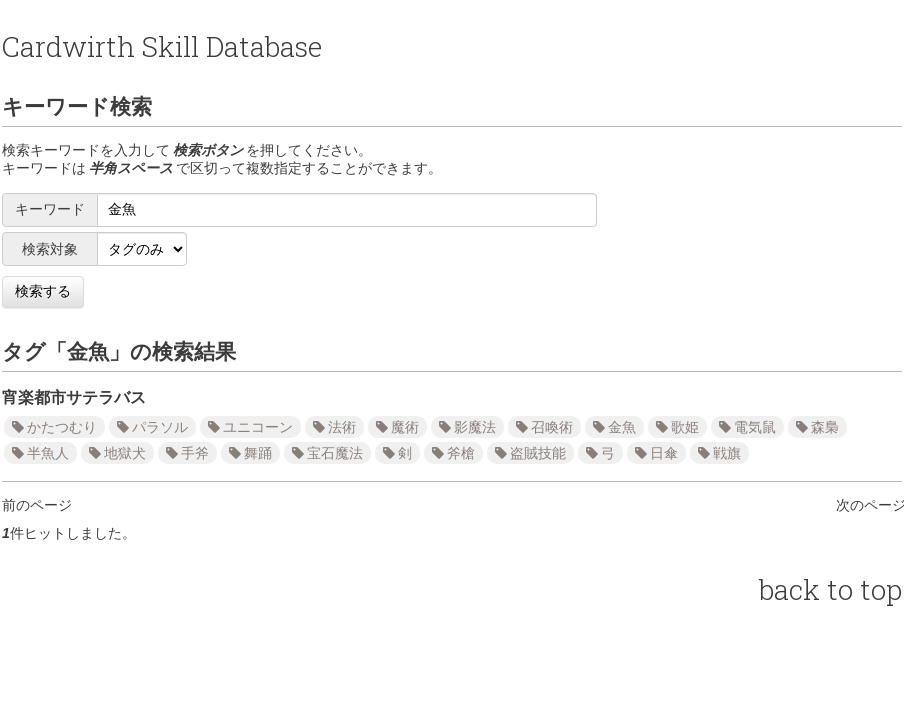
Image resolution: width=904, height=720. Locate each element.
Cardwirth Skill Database (162, 46)
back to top (830, 589)
